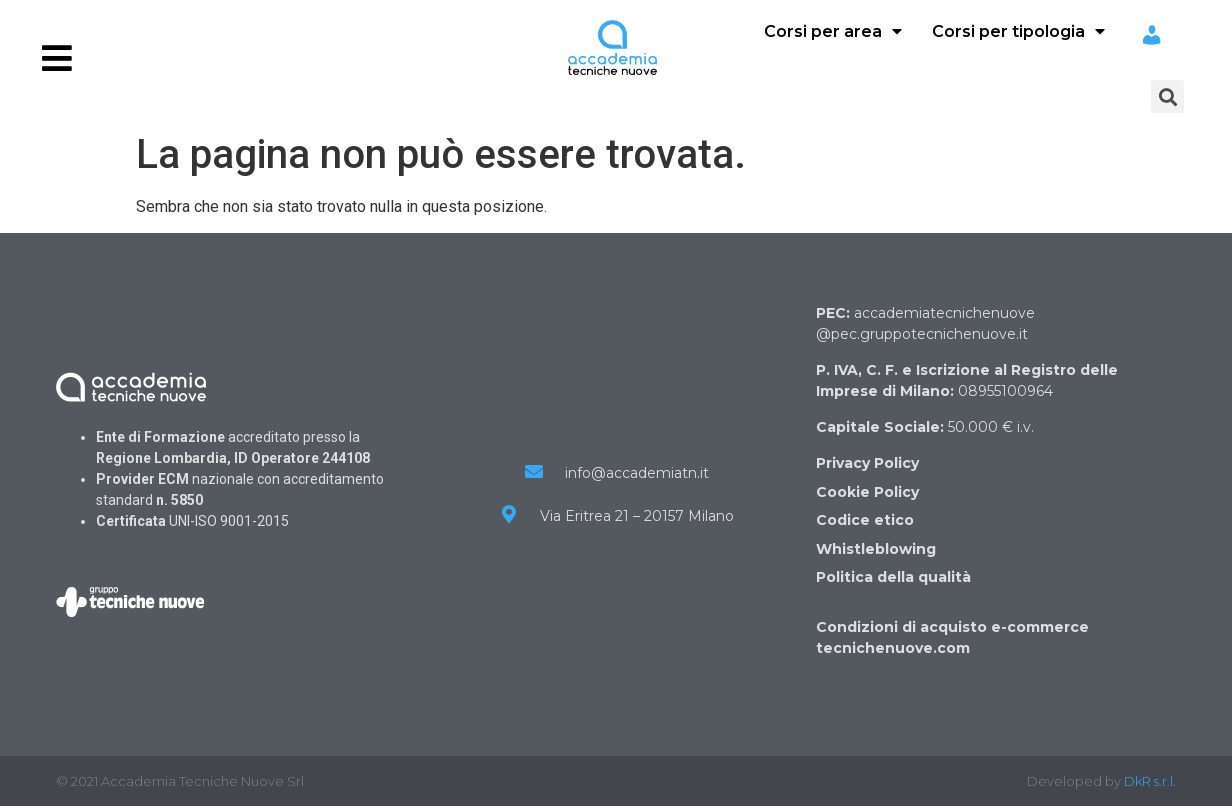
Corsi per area (833, 31)
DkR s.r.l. (1150, 781)
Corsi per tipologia (1018, 31)
